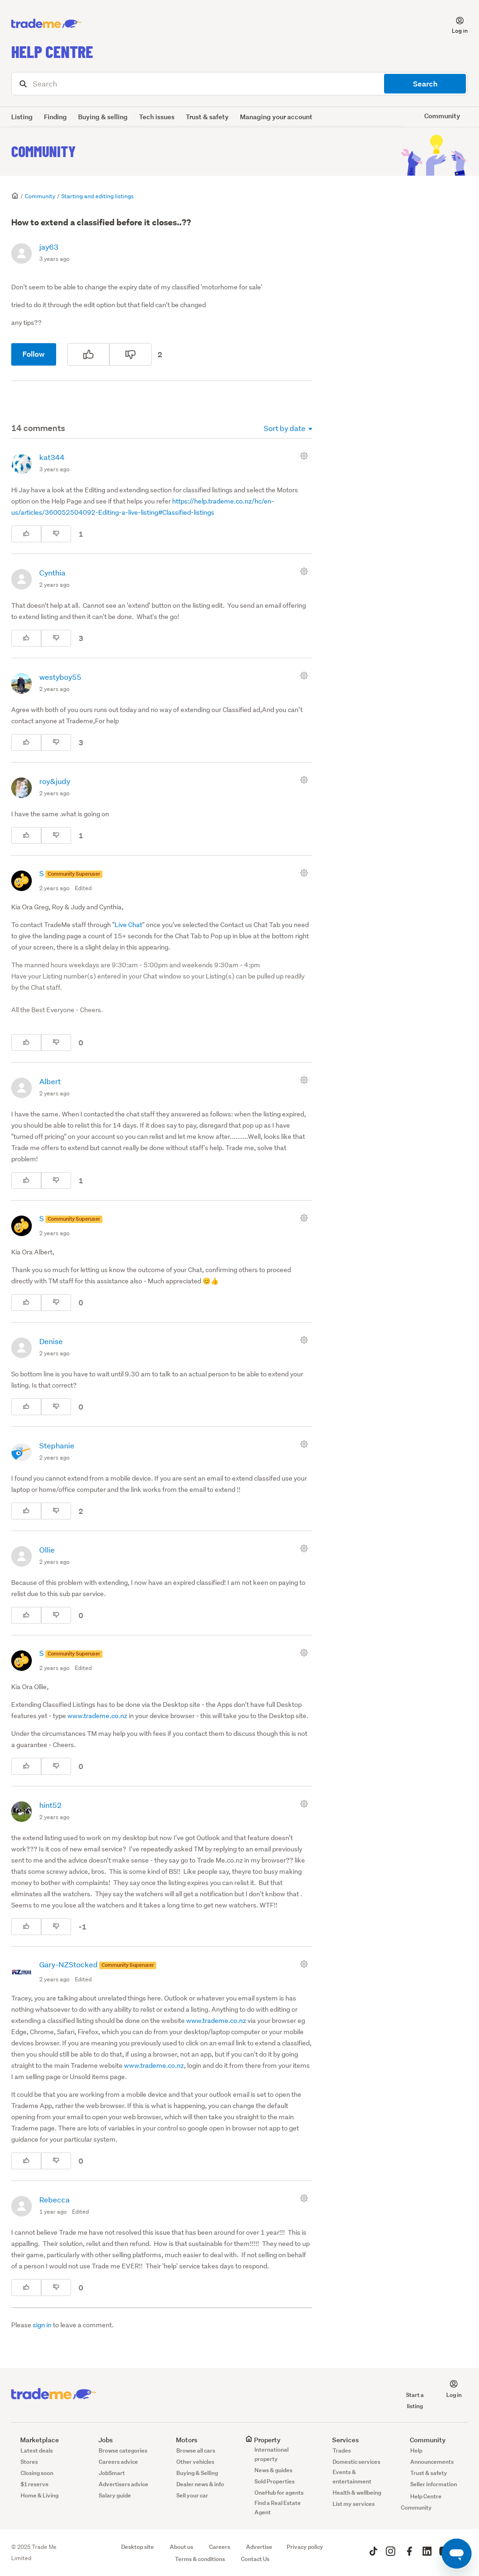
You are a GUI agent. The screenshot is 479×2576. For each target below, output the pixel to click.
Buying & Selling (197, 2473)
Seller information (433, 2484)
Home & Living (39, 2495)
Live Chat (128, 925)
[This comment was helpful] (26, 533)
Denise (51, 1341)
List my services (354, 2504)
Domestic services (356, 2462)
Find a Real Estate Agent (277, 2507)
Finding (55, 116)
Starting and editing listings (97, 196)
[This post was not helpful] (130, 354)
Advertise (259, 2547)
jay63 (48, 247)
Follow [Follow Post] (33, 354)
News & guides (273, 2470)
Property (263, 2439)
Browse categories (123, 2450)
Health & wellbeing (357, 2493)
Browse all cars (195, 2450)
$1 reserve (35, 2484)
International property (271, 2454)
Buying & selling (103, 116)
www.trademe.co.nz (97, 1716)
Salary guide (115, 2495)
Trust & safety (207, 116)
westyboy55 (60, 677)
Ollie (47, 1549)
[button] (454, 24)
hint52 (50, 1805)
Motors (182, 2439)
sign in (42, 2325)
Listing (22, 116)
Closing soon (37, 2473)
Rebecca (54, 2199)
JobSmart (112, 2473)
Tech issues (156, 116)
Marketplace (35, 2439)
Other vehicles (195, 2462)
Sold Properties (274, 2481)
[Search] (239, 83)
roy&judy (54, 781)
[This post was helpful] (88, 354)
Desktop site (137, 2547)
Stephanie (56, 1445)
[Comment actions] (306, 456)
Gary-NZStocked (69, 1964)
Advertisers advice (123, 2484)
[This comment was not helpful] (56, 533)
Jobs (101, 2439)
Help (416, 2450)
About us (181, 2547)
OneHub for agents (279, 2493)
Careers (219, 2547)
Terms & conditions (200, 2559)
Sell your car (192, 2495)
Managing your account (276, 116)
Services (341, 2439)
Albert (50, 1081)
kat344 (52, 457)
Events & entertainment (352, 2476)
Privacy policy (305, 2547)
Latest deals (37, 2450)
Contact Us (255, 2559)
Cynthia (52, 572)
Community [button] (442, 115)
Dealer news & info (200, 2484)
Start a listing (414, 2394)
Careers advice (118, 2462)
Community (43, 151)
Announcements (432, 2462)
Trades (342, 2450)
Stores (29, 2462)
